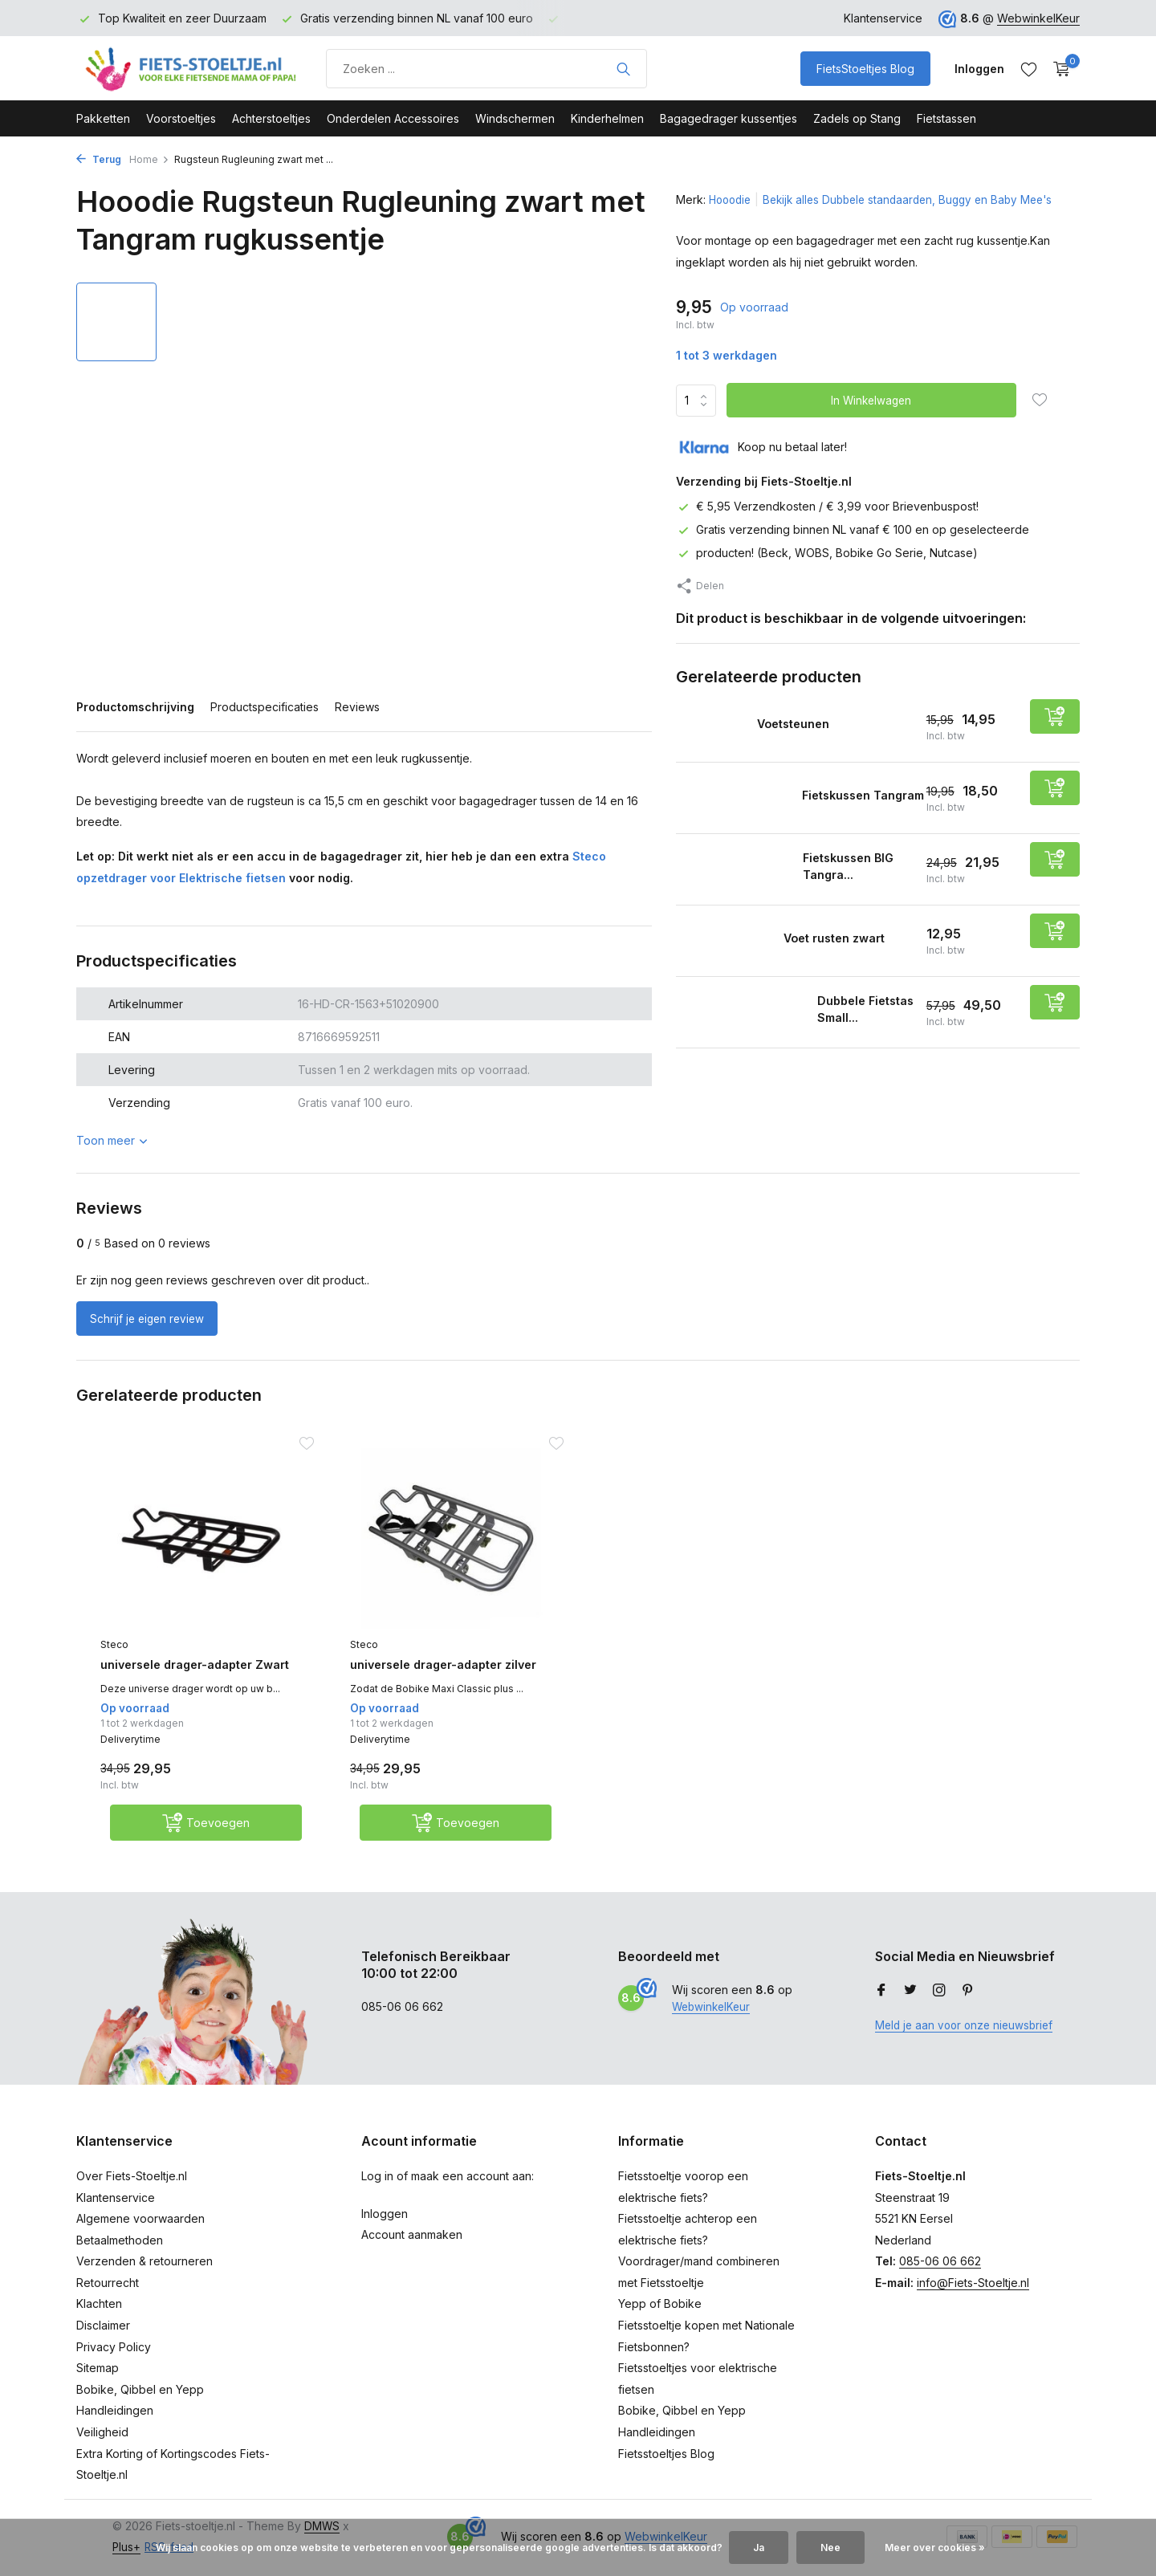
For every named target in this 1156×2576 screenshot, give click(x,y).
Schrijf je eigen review (151, 1318)
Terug (98, 159)
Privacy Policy (113, 2360)
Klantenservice (883, 18)
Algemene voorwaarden (140, 2233)
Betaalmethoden (119, 2254)
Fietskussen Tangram (840, 794)
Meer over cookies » (935, 2547)
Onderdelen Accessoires (393, 118)
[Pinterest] (968, 2005)
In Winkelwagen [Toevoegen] (873, 400)
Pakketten (103, 118)
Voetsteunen (809, 722)
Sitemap (97, 2382)
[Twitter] (910, 2005)
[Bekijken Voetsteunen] (716, 726)
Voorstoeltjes (181, 118)
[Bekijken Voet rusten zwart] (729, 940)
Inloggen (384, 2227)
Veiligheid (102, 2446)
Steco (114, 1644)
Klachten (99, 2318)
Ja (758, 2547)
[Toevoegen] (1055, 716)
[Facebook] (881, 2005)
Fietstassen (946, 118)
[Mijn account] (979, 68)
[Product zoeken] (486, 68)
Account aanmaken (411, 2249)
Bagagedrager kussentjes (728, 118)
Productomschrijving (135, 707)
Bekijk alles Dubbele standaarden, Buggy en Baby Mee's (919, 199)
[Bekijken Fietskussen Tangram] (733, 798)
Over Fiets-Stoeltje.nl (131, 2190)
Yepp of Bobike (660, 2318)
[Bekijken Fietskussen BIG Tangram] (733, 869)
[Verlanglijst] (1028, 69)
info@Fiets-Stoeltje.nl (973, 2297)
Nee (830, 2547)
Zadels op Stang (857, 118)
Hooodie (732, 199)
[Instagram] (939, 2005)
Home (149, 159)
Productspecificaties (264, 707)
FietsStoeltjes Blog (865, 68)
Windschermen (515, 118)
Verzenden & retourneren (144, 2275)
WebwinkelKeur (1038, 18)
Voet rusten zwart (851, 937)
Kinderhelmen (607, 118)
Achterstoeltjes (271, 118)
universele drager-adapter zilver (434, 1674)
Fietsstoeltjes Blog (666, 2467)
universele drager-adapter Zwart (184, 1674)
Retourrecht (107, 2297)
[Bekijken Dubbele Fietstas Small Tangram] (740, 1012)
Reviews (357, 707)
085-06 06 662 (940, 2275)
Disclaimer (103, 2339)
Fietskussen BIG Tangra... (852, 865)
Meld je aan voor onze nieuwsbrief (967, 2039)
